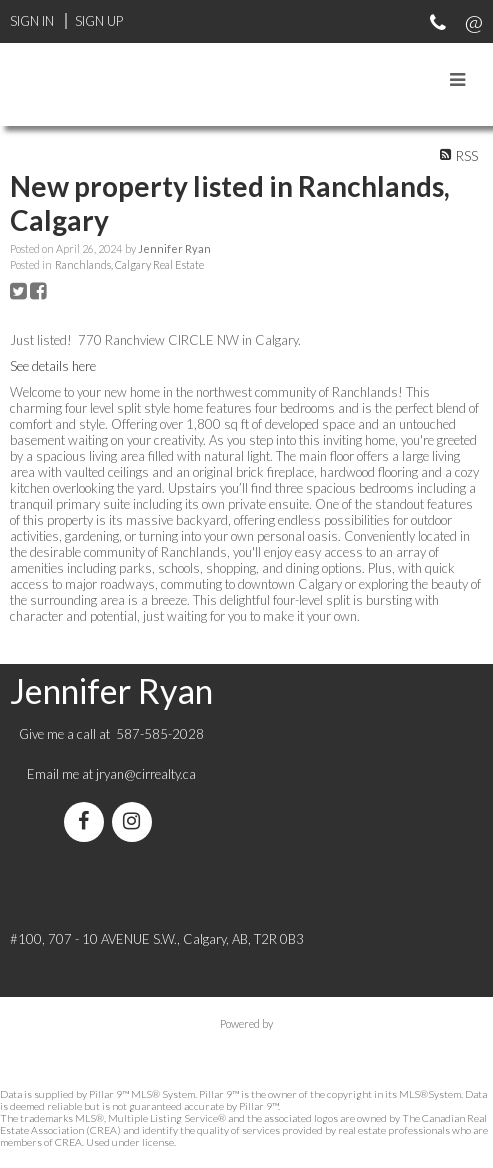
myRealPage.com (246, 1044)
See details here (53, 366)
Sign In (32, 21)
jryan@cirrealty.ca (146, 774)
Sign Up (99, 21)
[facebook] (88, 823)
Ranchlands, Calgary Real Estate (129, 264)
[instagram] (136, 823)
